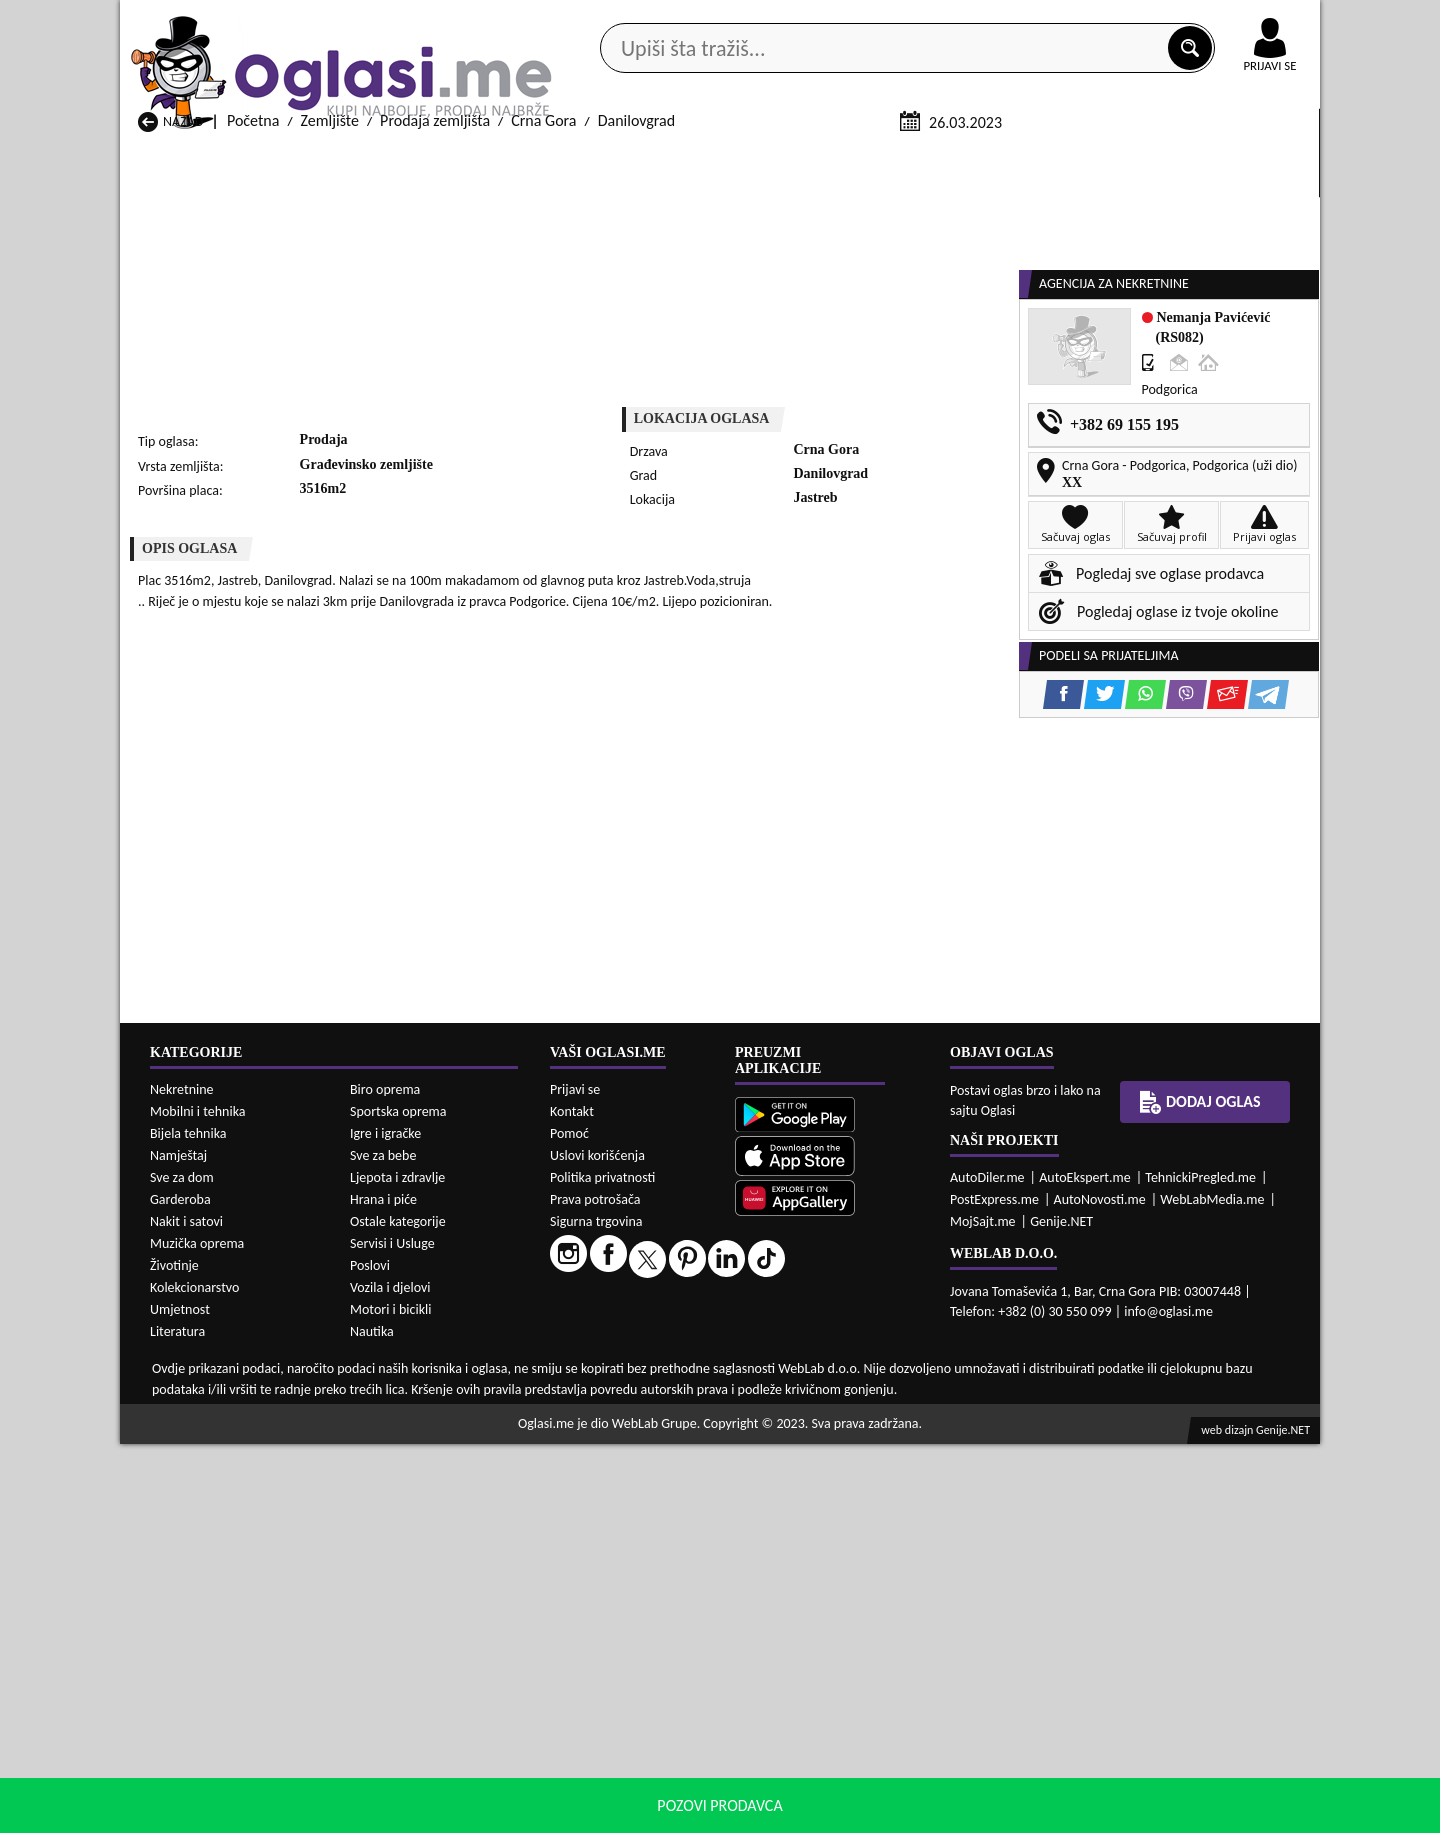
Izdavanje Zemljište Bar (428, 1774)
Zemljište (330, 358)
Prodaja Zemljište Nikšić (214, 1675)
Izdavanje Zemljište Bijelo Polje (885, 1774)
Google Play (610, 18)
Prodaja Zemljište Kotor (645, 1656)
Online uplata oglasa (1229, 20)
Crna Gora (543, 358)
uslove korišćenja (864, 1812)
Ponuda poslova (1108, 158)
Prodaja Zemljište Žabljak (650, 1713)
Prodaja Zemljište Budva (215, 1637)
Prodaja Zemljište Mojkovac (875, 1656)
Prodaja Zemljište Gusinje (868, 1637)
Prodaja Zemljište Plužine (219, 1694)
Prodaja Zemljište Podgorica (443, 1694)
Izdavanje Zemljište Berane (656, 1774)
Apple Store (737, 18)
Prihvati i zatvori (1116, 1813)
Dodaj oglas (1258, 158)
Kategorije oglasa (249, 158)
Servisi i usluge (949, 158)
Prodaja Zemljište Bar (422, 1618)
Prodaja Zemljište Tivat (859, 1694)
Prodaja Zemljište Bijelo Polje (879, 1618)
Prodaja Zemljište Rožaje (648, 1694)
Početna (253, 358)
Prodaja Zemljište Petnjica (437, 1675)
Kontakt (1088, 18)
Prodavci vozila (579, 158)
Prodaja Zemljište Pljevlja (866, 1675)
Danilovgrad (636, 358)
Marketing (980, 20)
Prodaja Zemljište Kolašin (434, 1656)
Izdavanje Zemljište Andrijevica (237, 1774)
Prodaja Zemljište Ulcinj (214, 1713)
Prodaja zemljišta (435, 358)
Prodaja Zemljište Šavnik (432, 1713)
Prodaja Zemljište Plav (641, 1675)
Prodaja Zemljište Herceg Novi (235, 1656)
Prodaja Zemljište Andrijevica (231, 1618)
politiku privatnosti (976, 1812)
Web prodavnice (419, 158)
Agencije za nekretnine (766, 158)
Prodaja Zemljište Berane (650, 1618)
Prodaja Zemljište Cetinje (434, 1637)
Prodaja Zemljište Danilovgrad (666, 1637)
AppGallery (862, 20)
